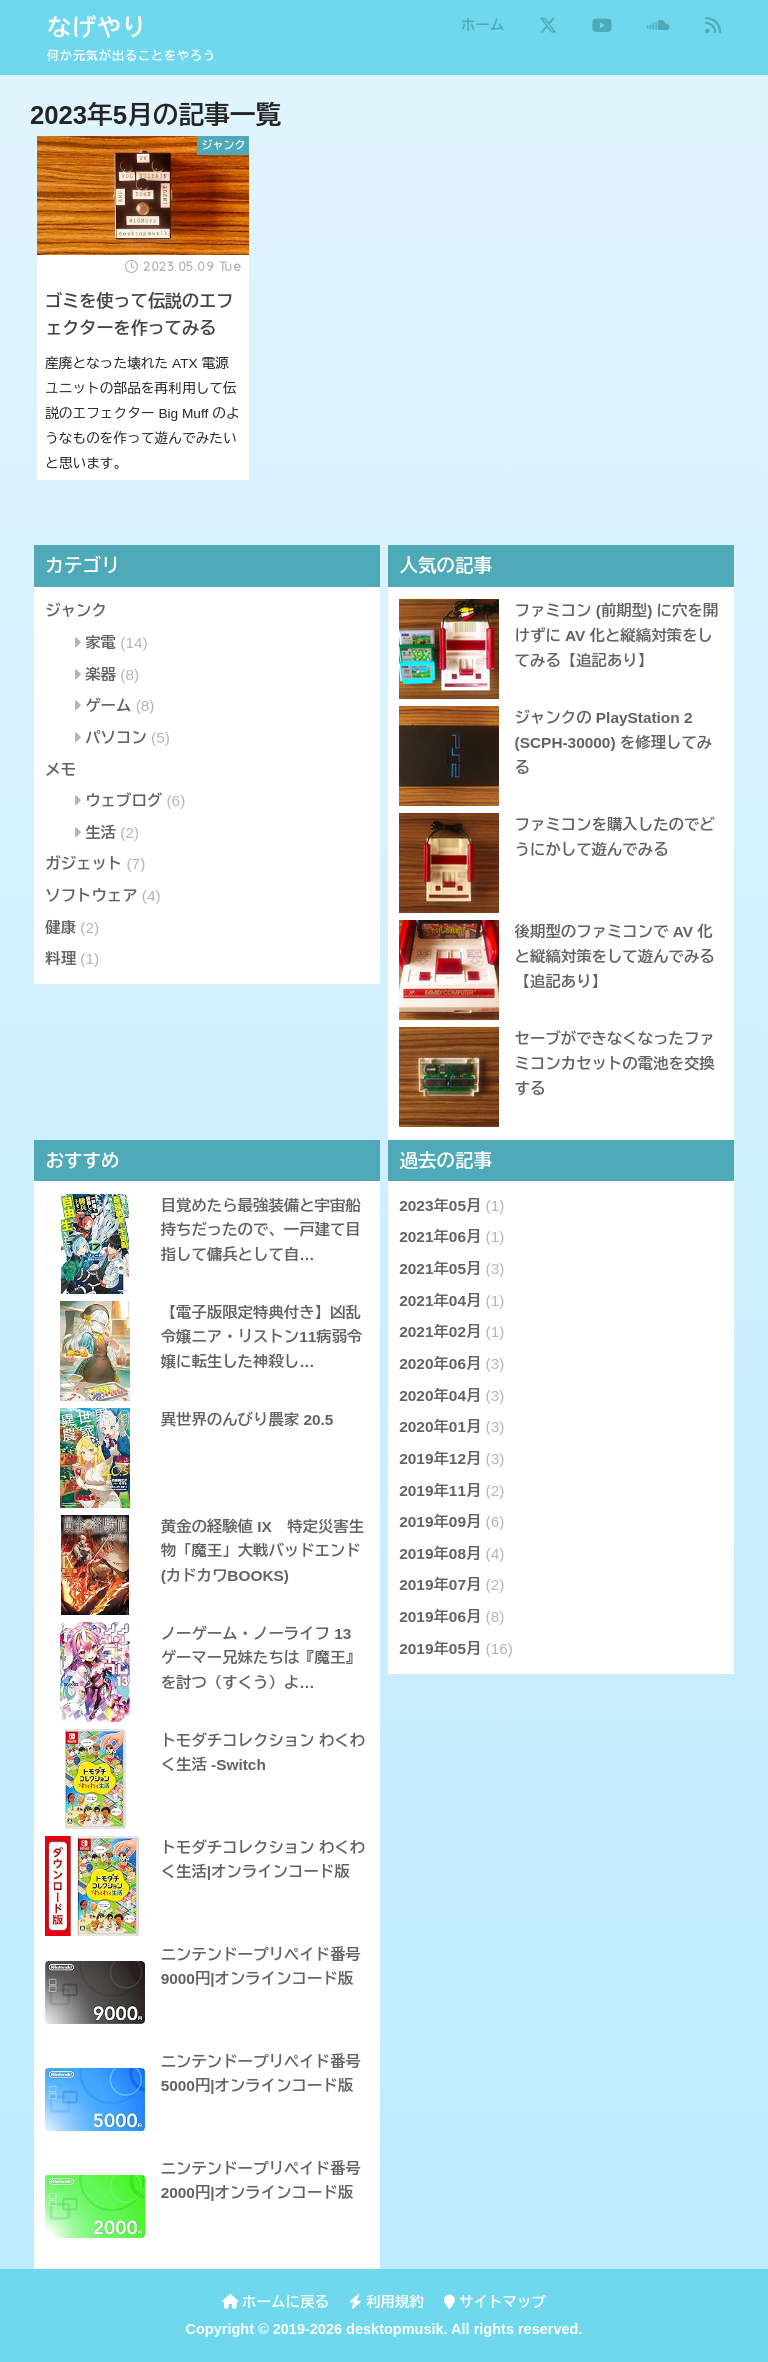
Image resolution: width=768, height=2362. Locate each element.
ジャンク (76, 610)
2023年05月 (440, 1205)
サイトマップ (495, 2302)
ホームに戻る (275, 2302)
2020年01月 (440, 1426)
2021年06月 (440, 1236)
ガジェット (83, 863)
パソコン (116, 737)
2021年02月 (440, 1331)
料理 (60, 958)
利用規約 (386, 2302)
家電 (100, 642)
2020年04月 (440, 1395)
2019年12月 (440, 1458)
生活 (100, 832)
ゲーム (108, 705)
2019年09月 (440, 1521)
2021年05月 (440, 1268)
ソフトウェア (91, 895)
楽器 (100, 674)
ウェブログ (123, 800)
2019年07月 (440, 1584)
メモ (60, 769)
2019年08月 (440, 1553)
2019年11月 (440, 1490)
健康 (60, 927)
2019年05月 (440, 1648)
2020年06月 (440, 1363)
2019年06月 (440, 1616)
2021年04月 (440, 1300)
